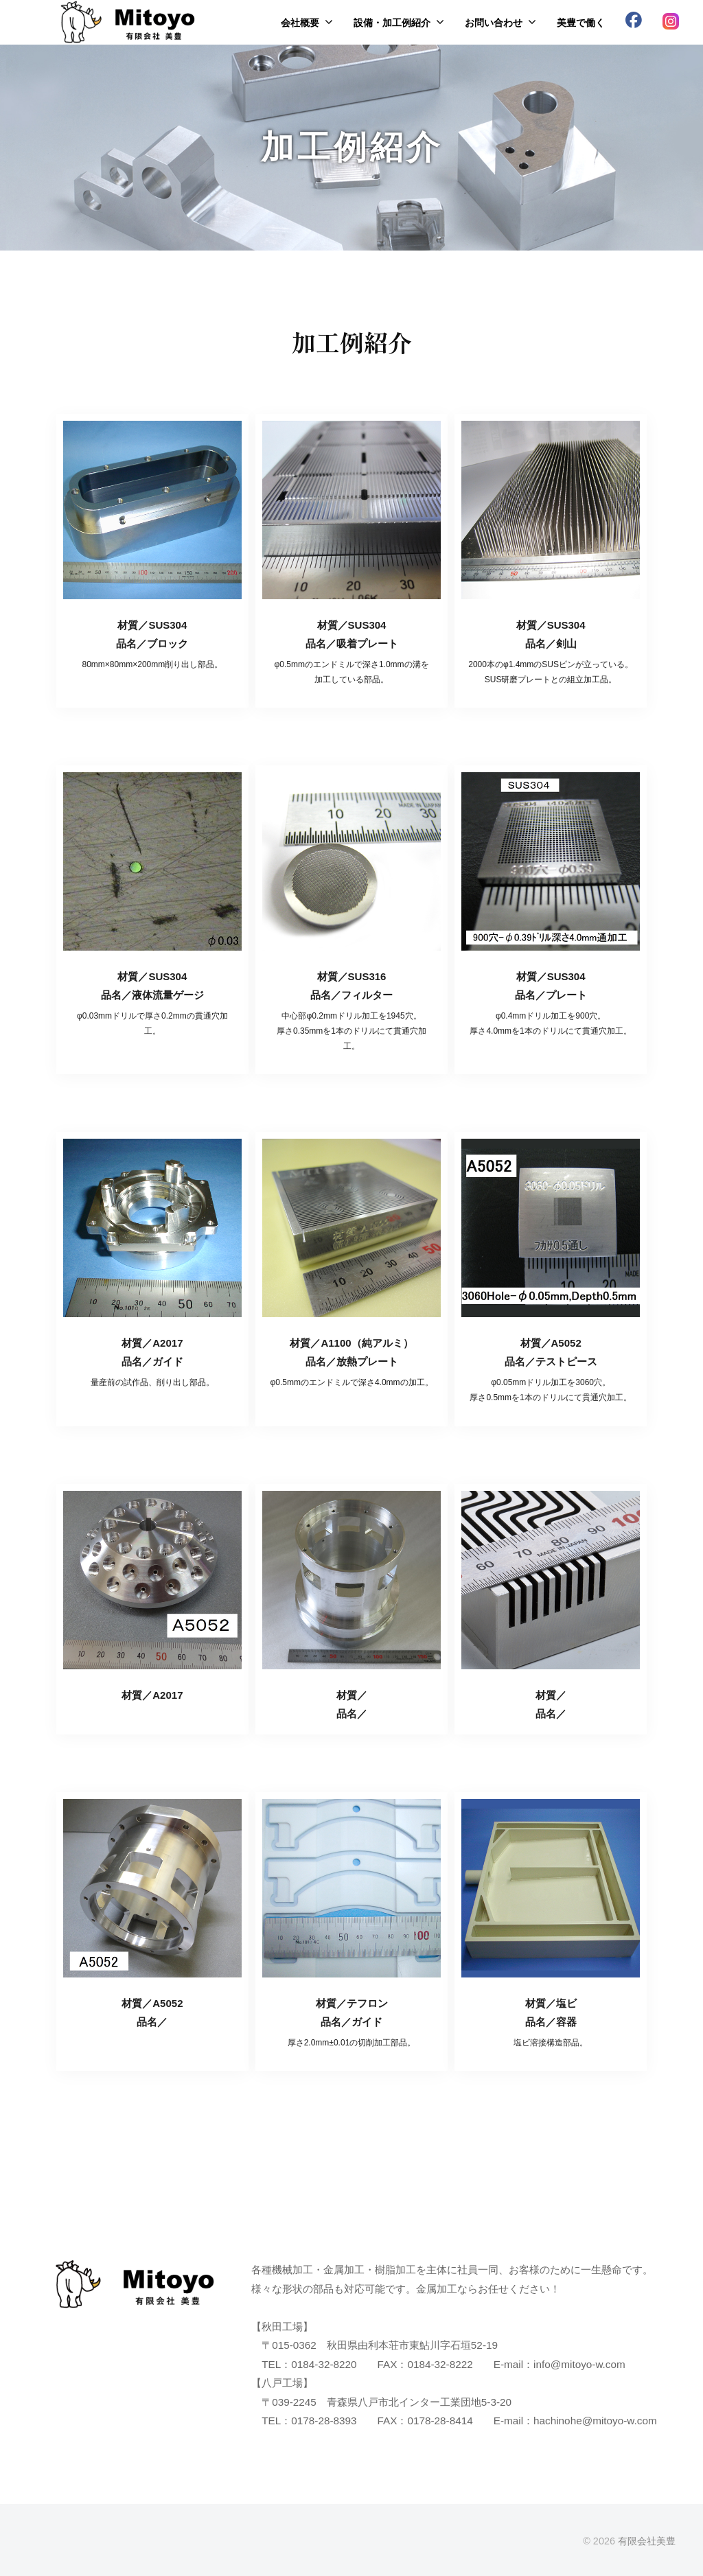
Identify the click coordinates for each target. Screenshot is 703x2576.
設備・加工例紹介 (392, 22)
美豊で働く (581, 23)
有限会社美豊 (647, 2541)
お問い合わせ (493, 22)
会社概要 (300, 22)
